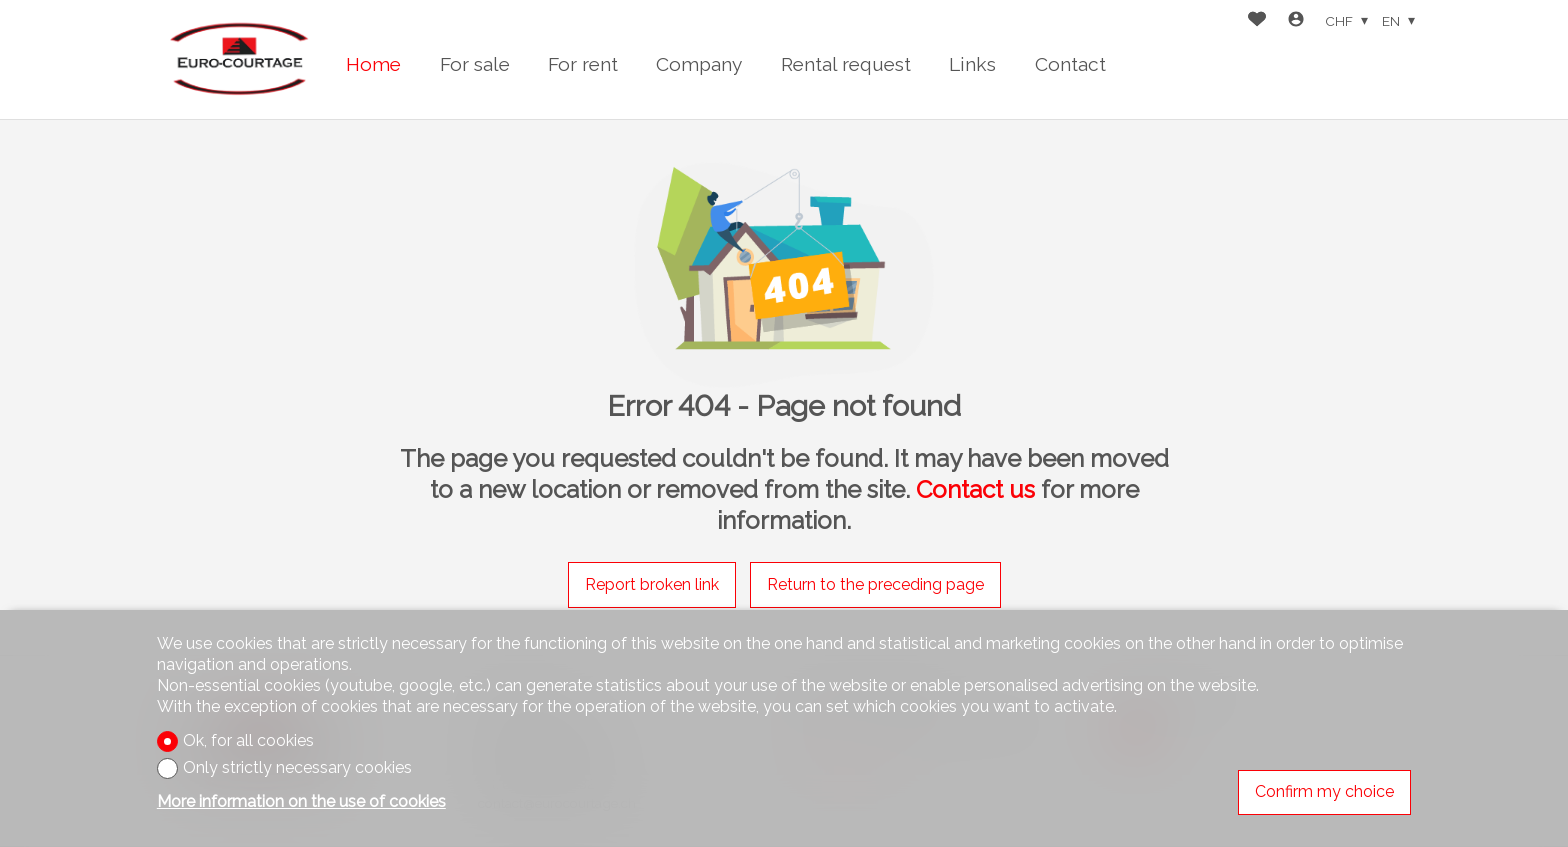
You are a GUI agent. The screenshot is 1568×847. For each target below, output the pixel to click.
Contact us (975, 489)
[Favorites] (1257, 21)
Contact (1070, 64)
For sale (475, 64)
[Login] (1296, 21)
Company (699, 64)
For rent (583, 64)
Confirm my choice (1324, 791)
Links (972, 64)
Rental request (846, 64)
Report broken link (652, 584)
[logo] (237, 59)
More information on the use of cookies (301, 801)
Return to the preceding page (875, 584)
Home (373, 64)
